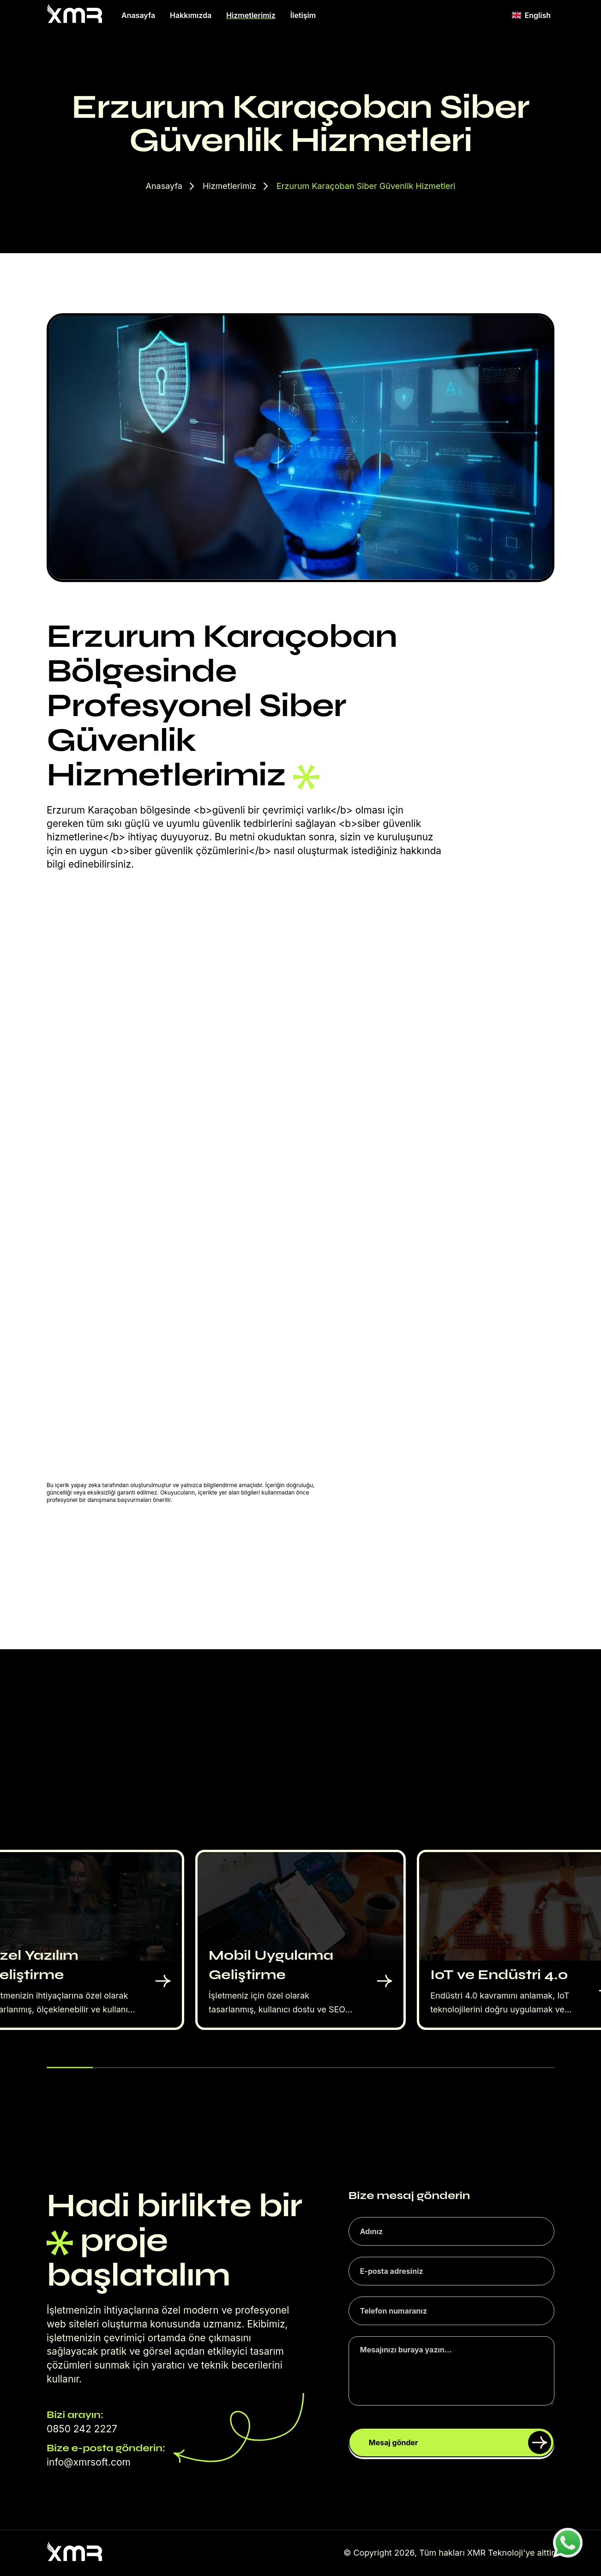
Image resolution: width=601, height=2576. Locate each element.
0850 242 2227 (82, 2429)
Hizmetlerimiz (251, 15)
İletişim (303, 15)
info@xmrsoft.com (89, 2462)
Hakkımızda (190, 15)
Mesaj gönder (460, 2442)
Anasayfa (138, 15)
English (531, 15)
